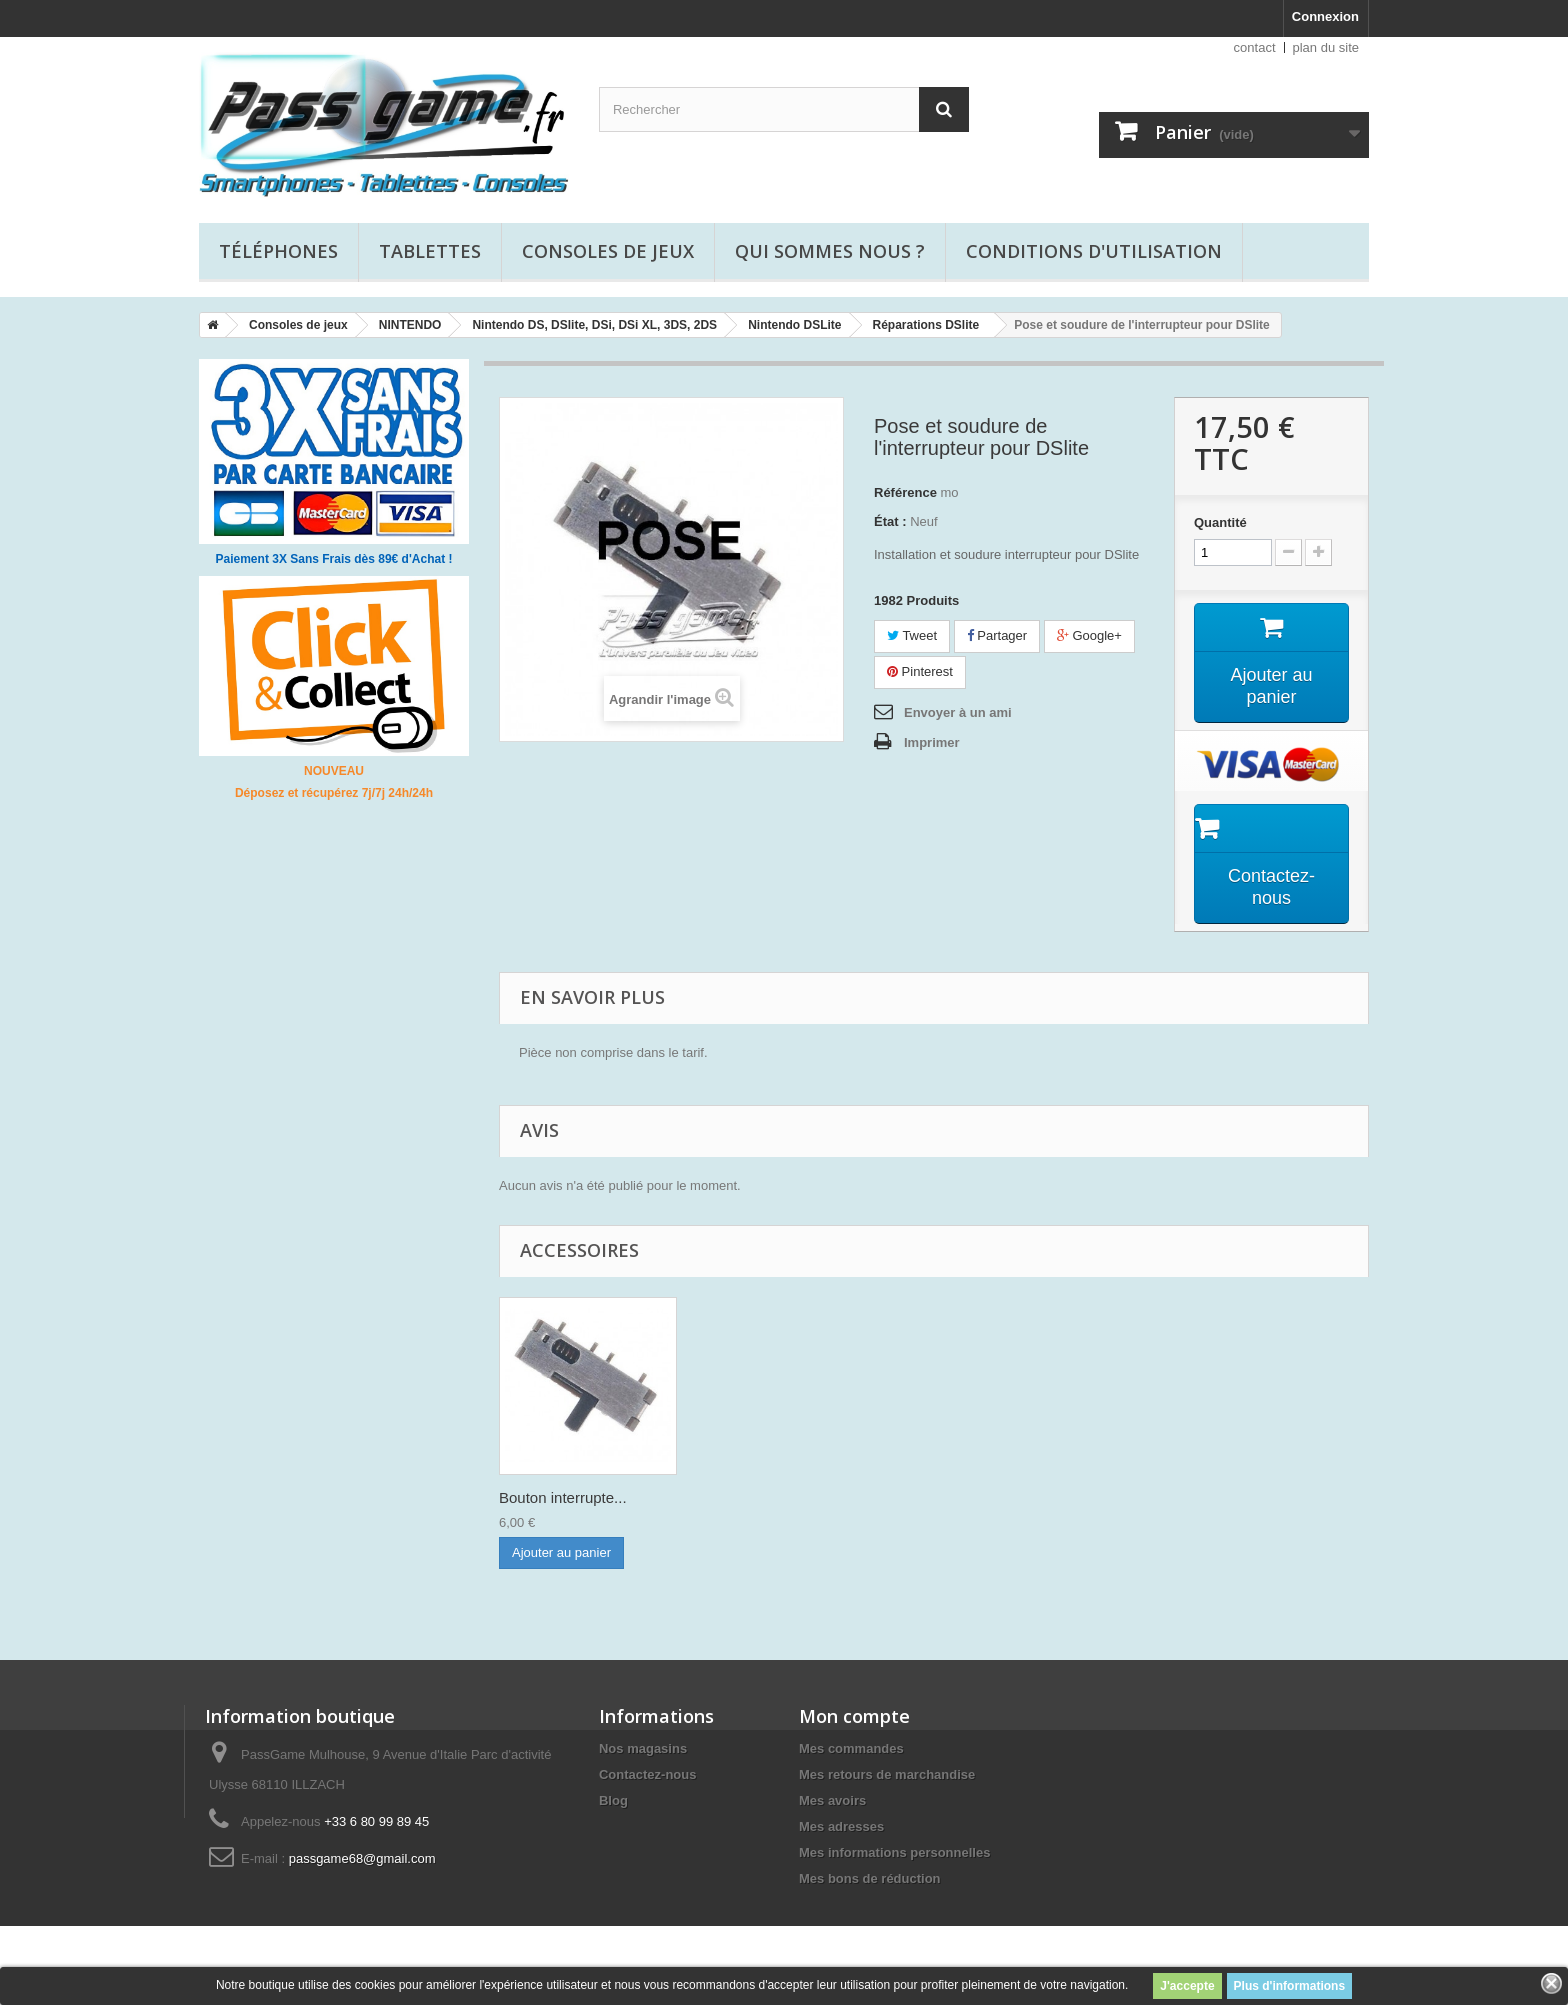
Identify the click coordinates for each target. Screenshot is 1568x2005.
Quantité (1220, 522)
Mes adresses (841, 1826)
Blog (613, 1800)
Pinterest (920, 671)
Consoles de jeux (608, 251)
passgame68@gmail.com (362, 1858)
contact (1255, 47)
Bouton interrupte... (761, 1497)
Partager (997, 635)
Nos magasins (643, 1748)
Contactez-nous (648, 1774)
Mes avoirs (832, 1800)
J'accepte (1187, 1986)
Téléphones (278, 251)
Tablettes (430, 251)
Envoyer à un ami (958, 712)
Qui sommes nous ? (830, 251)
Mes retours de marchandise (887, 1774)
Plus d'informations (1290, 1986)
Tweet (912, 635)
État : (890, 521)
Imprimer (932, 742)
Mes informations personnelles (894, 1852)
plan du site (1326, 47)
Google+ (1089, 635)
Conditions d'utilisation (1094, 251)
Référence (905, 492)
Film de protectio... (560, 1497)
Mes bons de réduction (870, 1878)
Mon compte (854, 1716)
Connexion (1325, 16)
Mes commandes (851, 1748)
